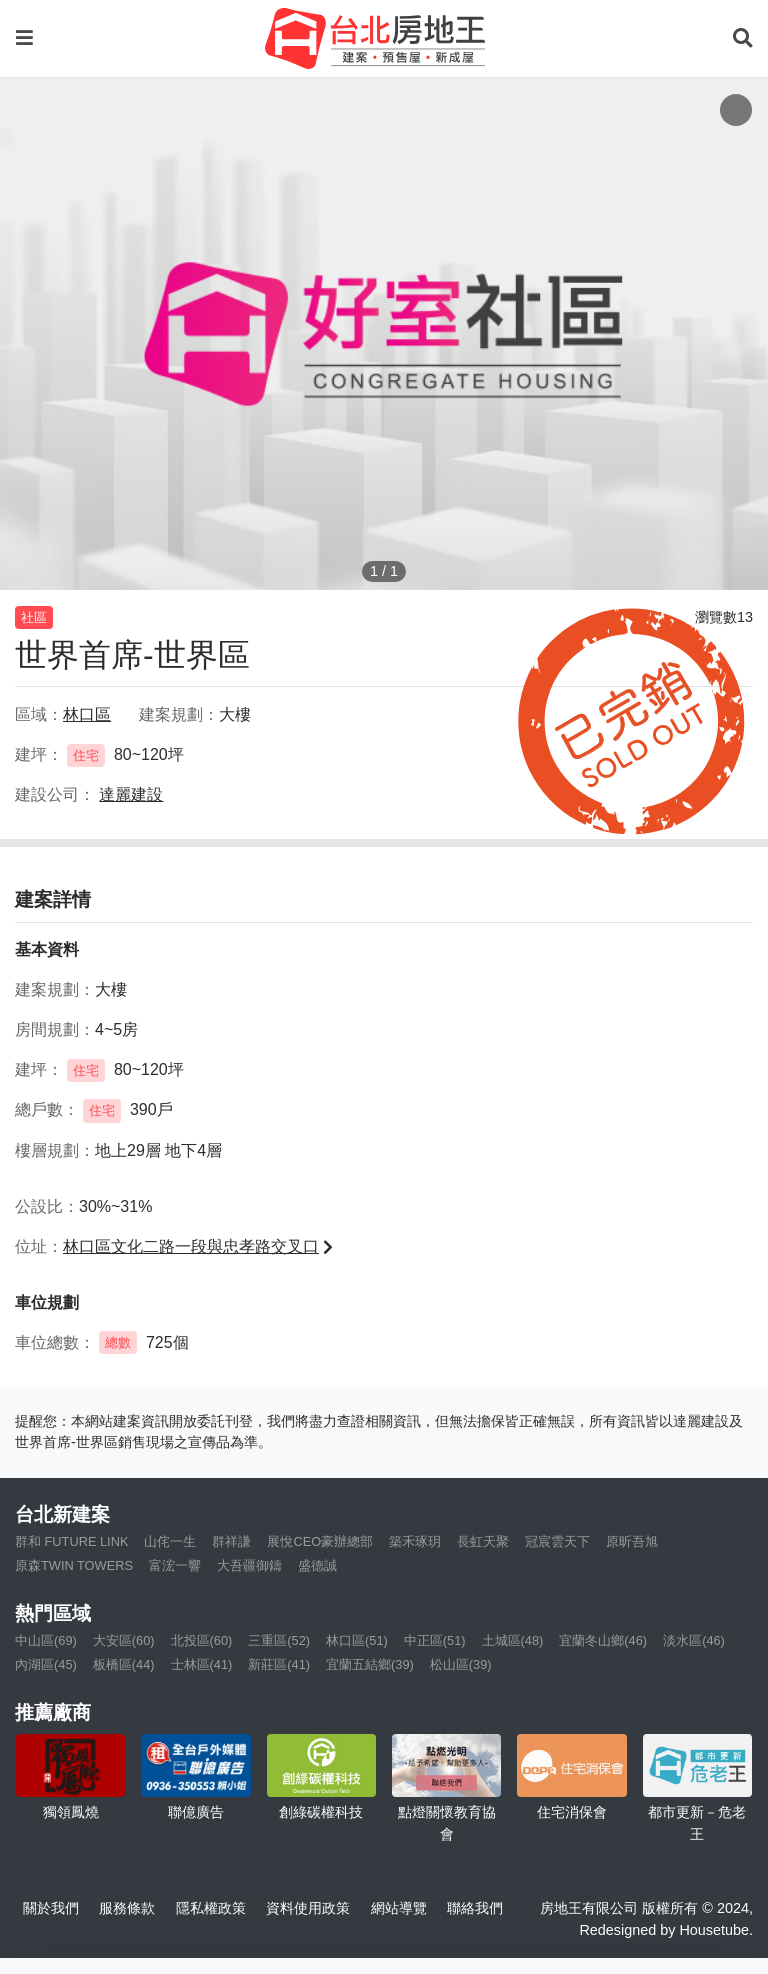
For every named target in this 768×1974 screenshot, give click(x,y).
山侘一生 (170, 1541)
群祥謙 (231, 1541)
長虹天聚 (483, 1541)
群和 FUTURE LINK (71, 1541)
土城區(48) (513, 1640)
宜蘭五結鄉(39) (370, 1664)
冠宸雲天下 (557, 1541)
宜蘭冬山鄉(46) (603, 1640)
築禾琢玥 (415, 1541)
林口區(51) (357, 1640)
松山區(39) (461, 1664)
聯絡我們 (475, 1908)
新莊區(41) (279, 1664)
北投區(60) (202, 1640)
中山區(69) (46, 1640)
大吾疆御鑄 (249, 1565)
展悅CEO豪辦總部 (320, 1541)
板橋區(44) (124, 1664)
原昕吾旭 (632, 1541)
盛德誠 (317, 1565)
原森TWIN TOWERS (74, 1565)
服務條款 (127, 1908)
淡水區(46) (694, 1640)
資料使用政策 (308, 1908)
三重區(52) (279, 1640)
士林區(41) (202, 1664)
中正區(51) (435, 1640)
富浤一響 (175, 1565)
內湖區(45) (46, 1664)
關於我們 (51, 1908)
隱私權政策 (211, 1908)
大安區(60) (124, 1640)
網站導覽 (399, 1908)
